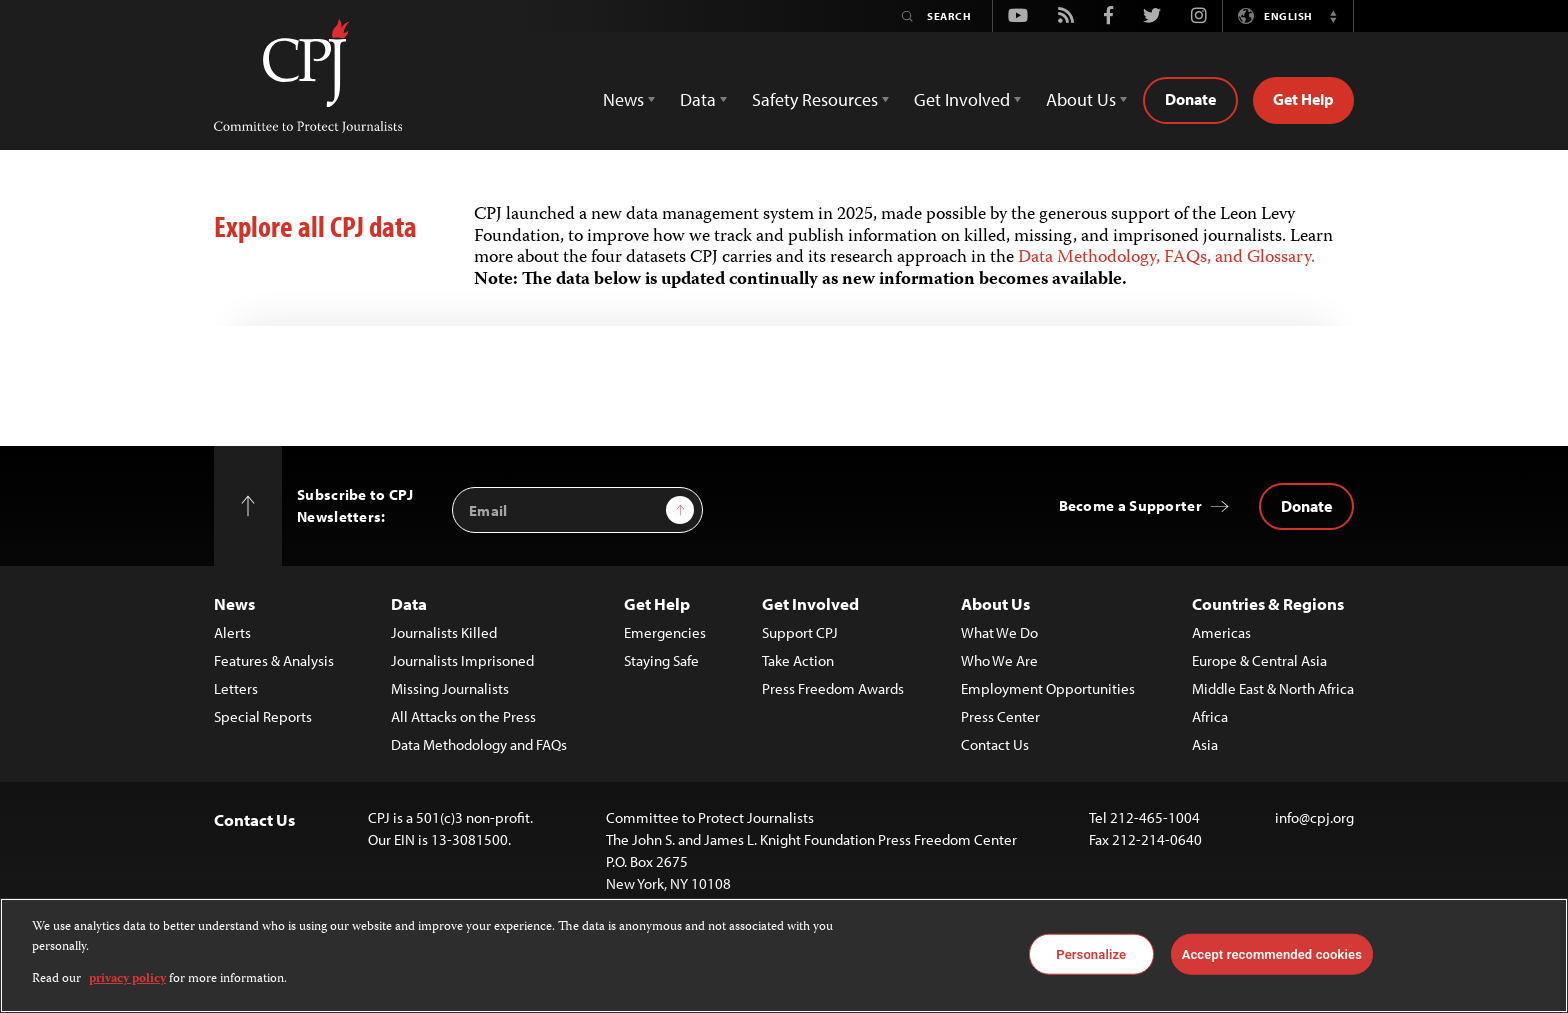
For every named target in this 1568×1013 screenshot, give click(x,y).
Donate (1190, 99)
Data (409, 603)
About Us (995, 603)
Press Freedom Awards (833, 688)
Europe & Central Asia (1259, 660)
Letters (236, 688)
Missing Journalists (450, 688)
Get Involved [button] (962, 99)
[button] (1333, 16)
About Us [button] (1081, 99)
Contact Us (995, 744)
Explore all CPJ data (315, 226)
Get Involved (810, 603)
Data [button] (698, 99)
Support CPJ (800, 632)
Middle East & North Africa (1273, 688)
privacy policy (127, 979)
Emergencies (665, 632)
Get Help (1303, 99)
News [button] (623, 99)
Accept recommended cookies (1272, 953)
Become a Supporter (1130, 505)
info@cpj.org (1314, 817)
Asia (1205, 744)
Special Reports (263, 716)
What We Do (999, 632)
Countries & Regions (1268, 603)
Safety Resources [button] (815, 99)
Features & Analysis (274, 660)
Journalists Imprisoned (462, 660)
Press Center (1000, 716)
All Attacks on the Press (463, 716)
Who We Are (999, 660)
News (234, 603)
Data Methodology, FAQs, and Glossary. (1166, 258)
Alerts (232, 632)
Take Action (798, 660)
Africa (1210, 716)
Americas (1221, 632)
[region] (784, 955)
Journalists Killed (444, 632)
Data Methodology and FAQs (479, 744)
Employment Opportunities (1048, 688)
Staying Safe (661, 660)
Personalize (1091, 953)
